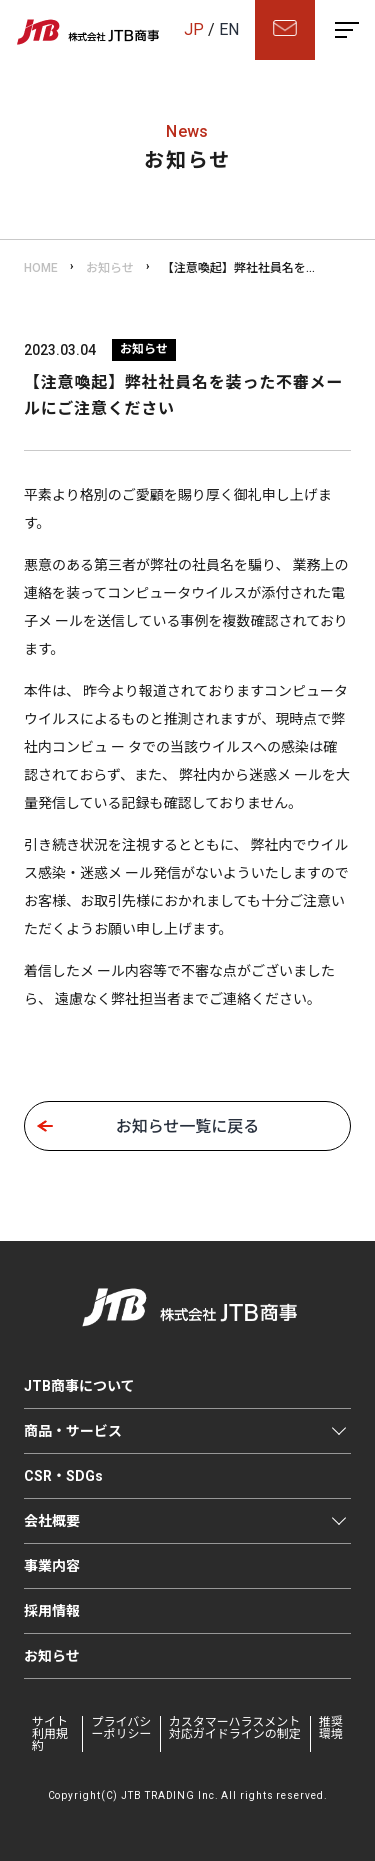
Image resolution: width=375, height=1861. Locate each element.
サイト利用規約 (50, 1734)
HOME (41, 268)
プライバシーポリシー (121, 1728)
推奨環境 (331, 1728)
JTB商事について (79, 1386)
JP (194, 29)
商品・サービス (73, 1431)
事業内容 (52, 1566)
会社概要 (52, 1521)
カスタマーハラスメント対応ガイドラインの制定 (235, 1728)
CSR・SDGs (63, 1476)
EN (229, 29)
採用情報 (52, 1611)
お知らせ (110, 268)
